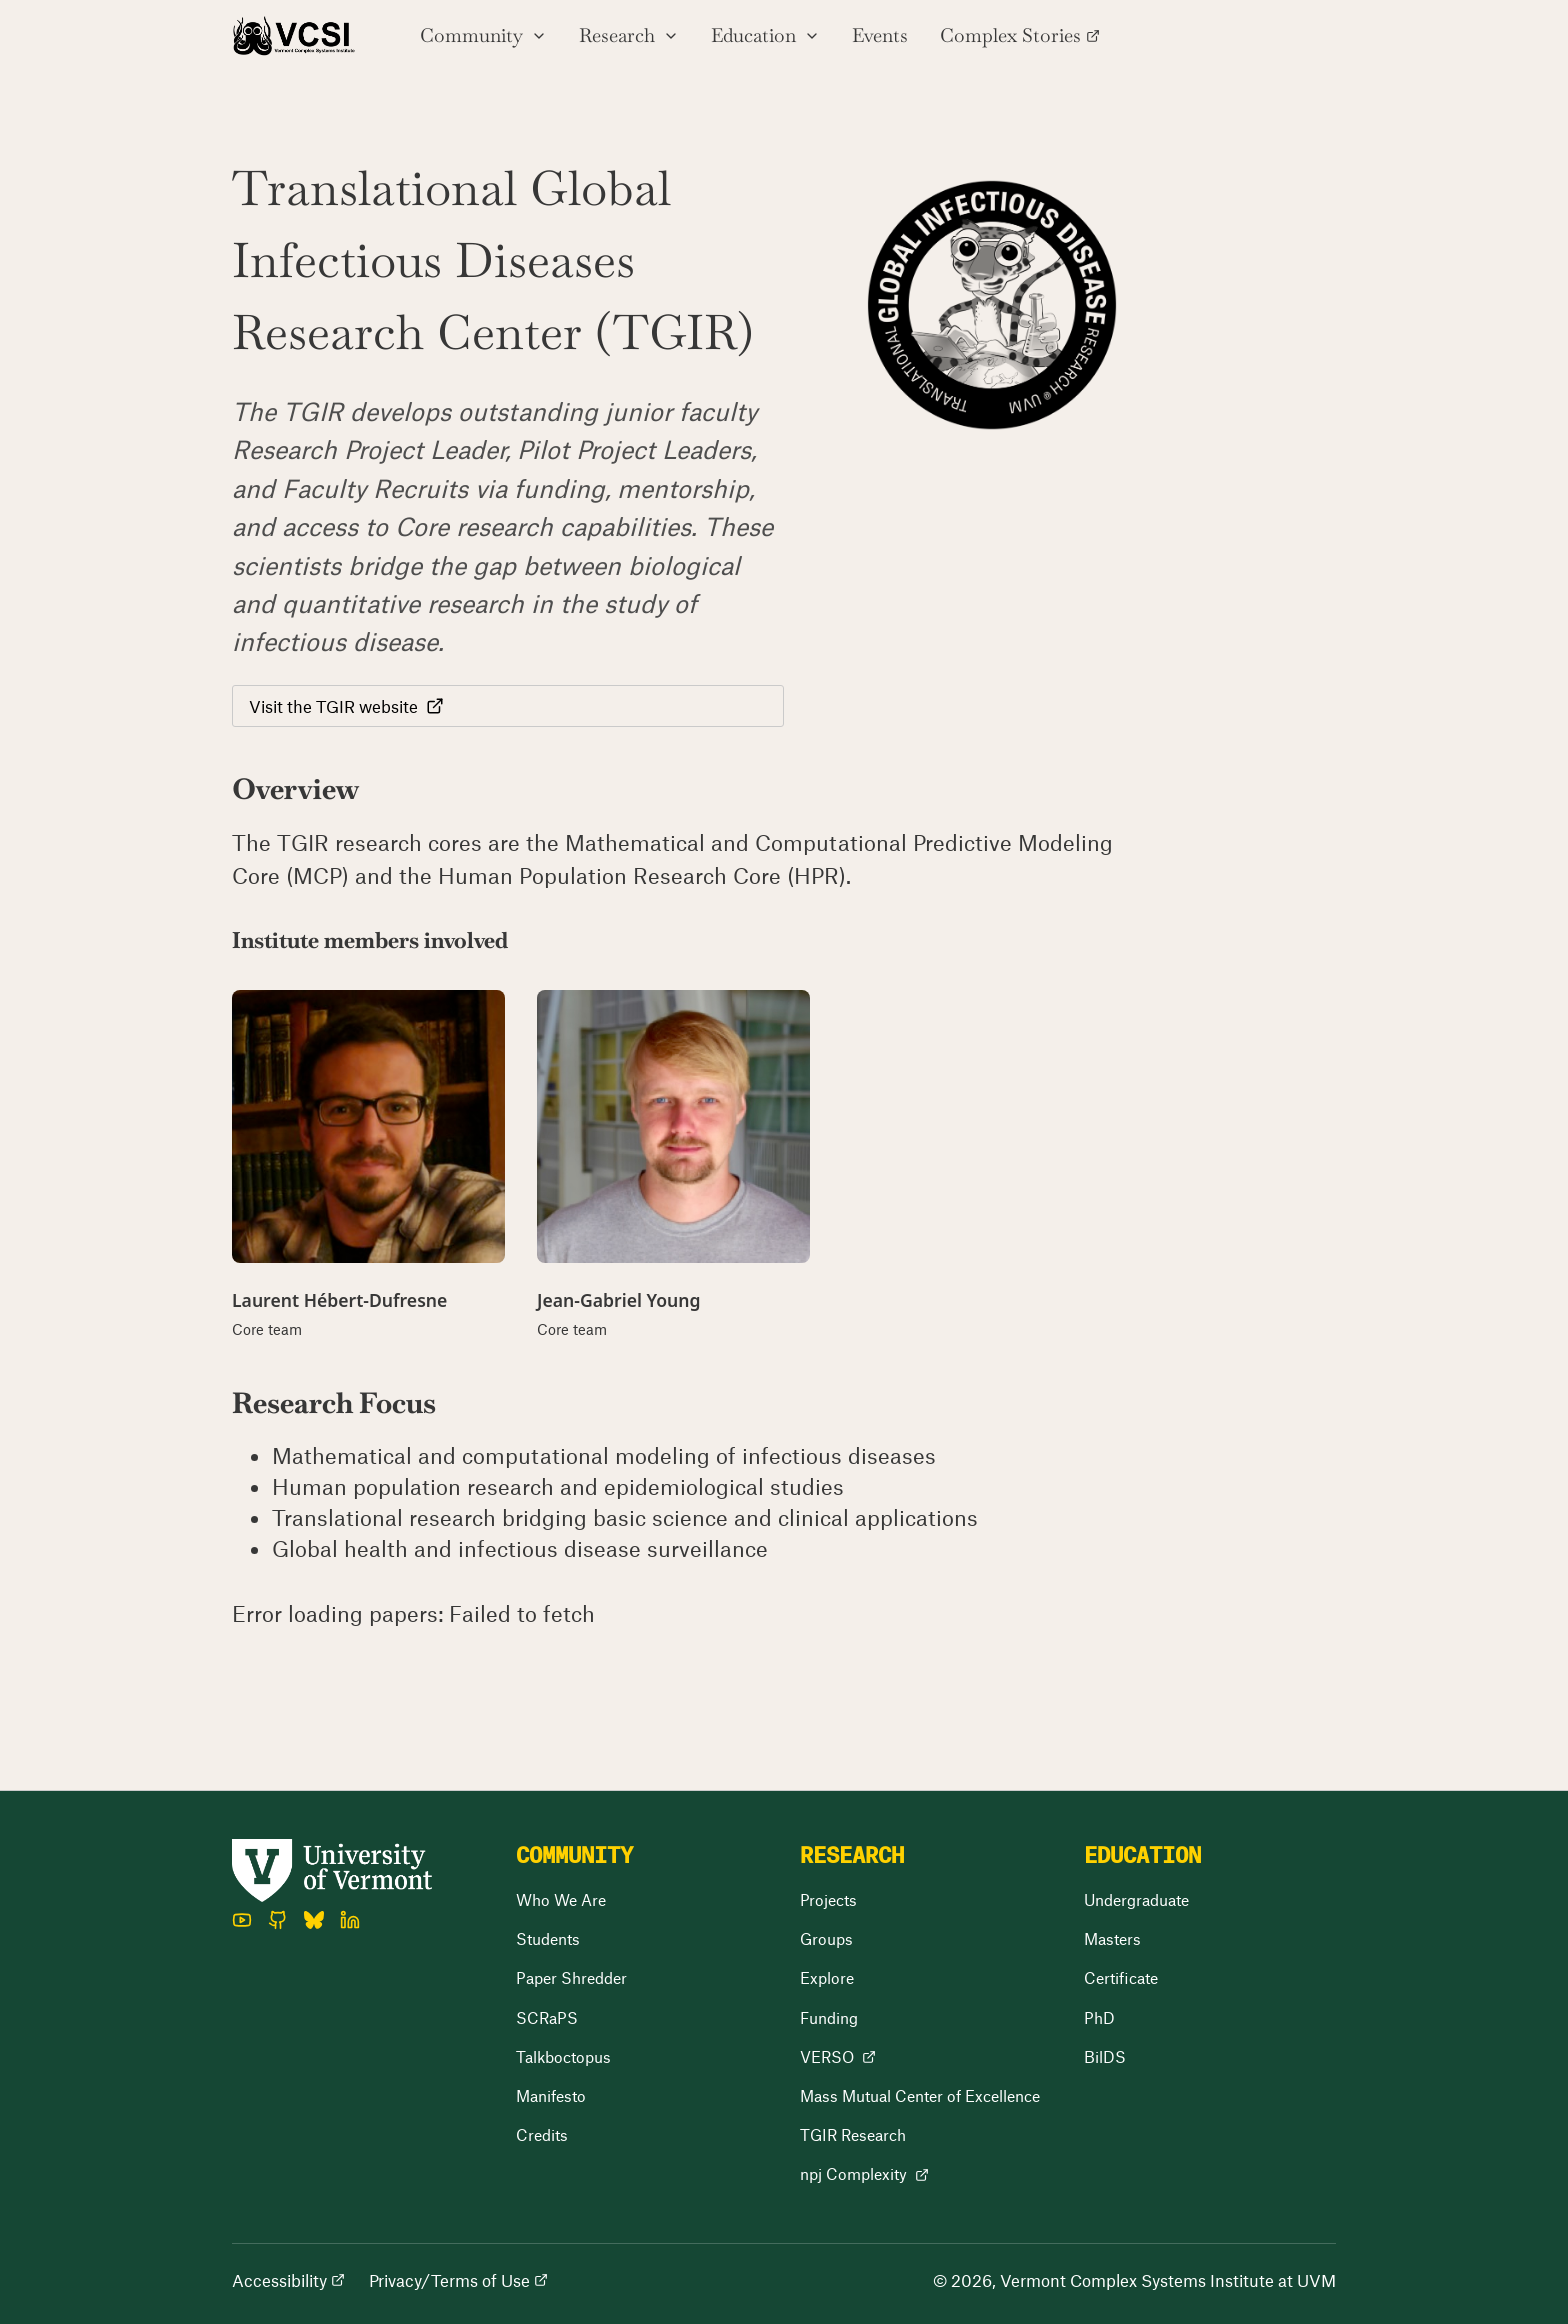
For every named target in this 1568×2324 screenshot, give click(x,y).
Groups (826, 1938)
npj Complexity (864, 2173)
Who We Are (561, 1899)
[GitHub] (278, 1920)
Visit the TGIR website (346, 706)
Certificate (1121, 1977)
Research (629, 35)
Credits (542, 2134)
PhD (1099, 2017)
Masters (1112, 1938)
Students (548, 1938)
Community (483, 35)
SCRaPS (547, 2017)
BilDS (1105, 2056)
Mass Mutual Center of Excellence (920, 2095)
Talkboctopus (563, 2056)
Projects (828, 1899)
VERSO (838, 2056)
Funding (829, 2017)
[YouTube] (242, 1920)
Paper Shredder (571, 1977)
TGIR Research (853, 2134)
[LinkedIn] (350, 1920)
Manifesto (551, 2095)
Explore (827, 1977)
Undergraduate (1136, 1899)
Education (765, 35)
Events (880, 35)
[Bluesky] (314, 1920)
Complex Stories (1020, 35)
